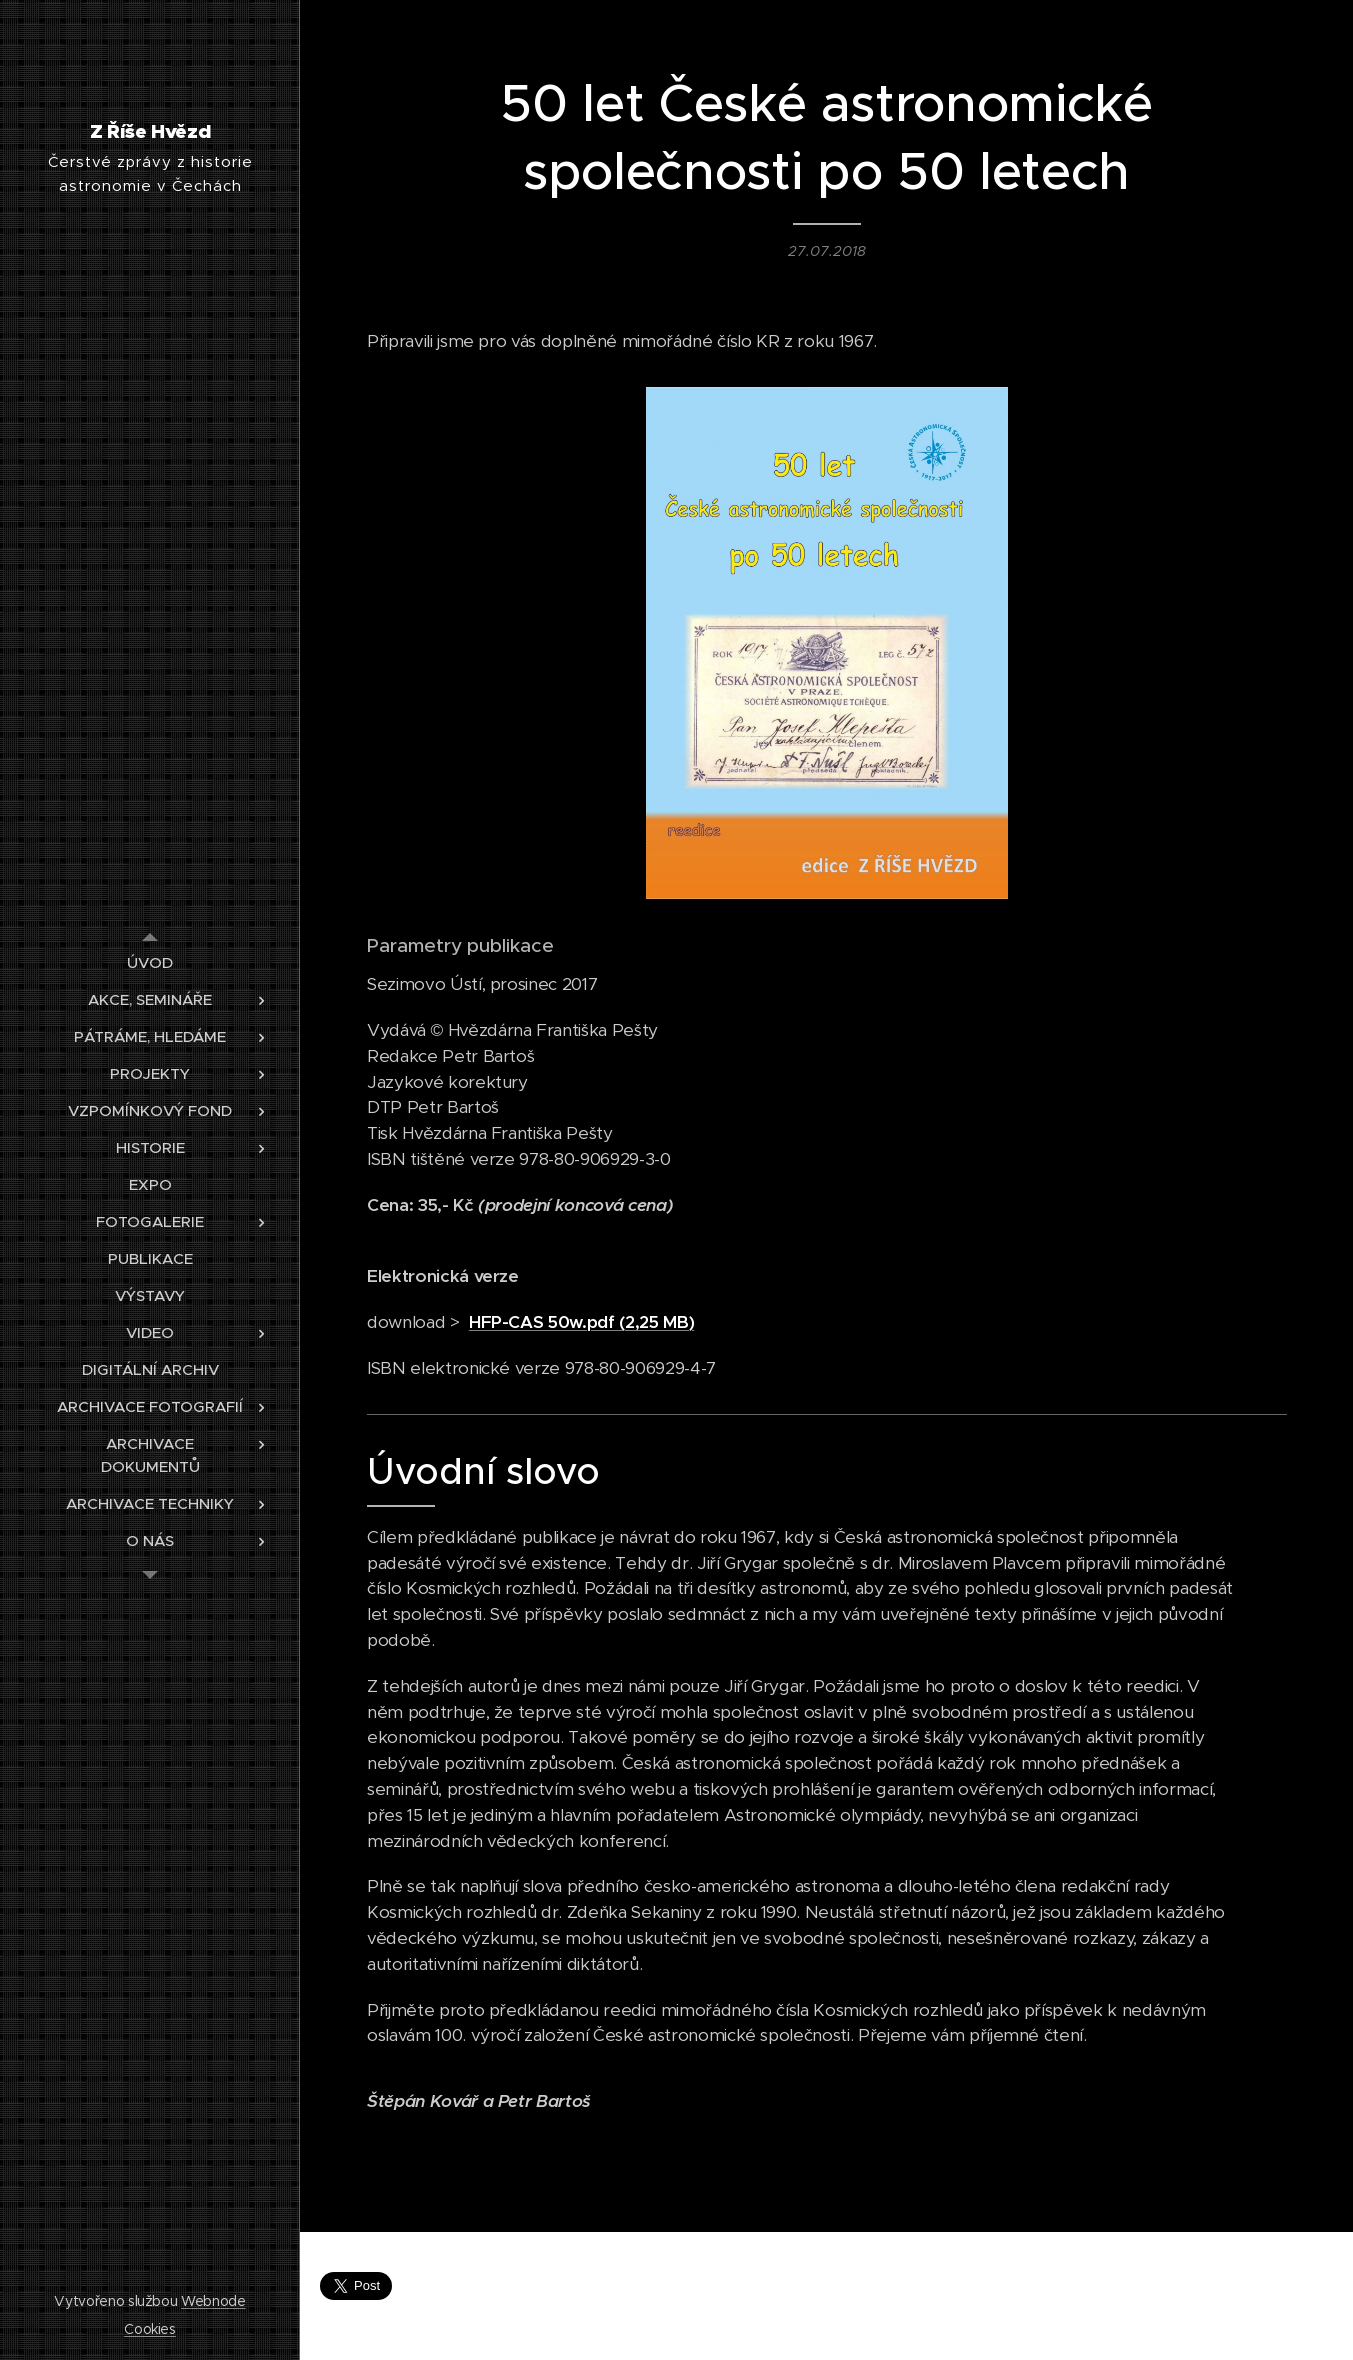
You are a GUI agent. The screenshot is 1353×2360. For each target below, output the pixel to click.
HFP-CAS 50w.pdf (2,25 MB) (580, 1322)
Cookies (150, 2329)
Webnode (213, 2301)
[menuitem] (150, 962)
